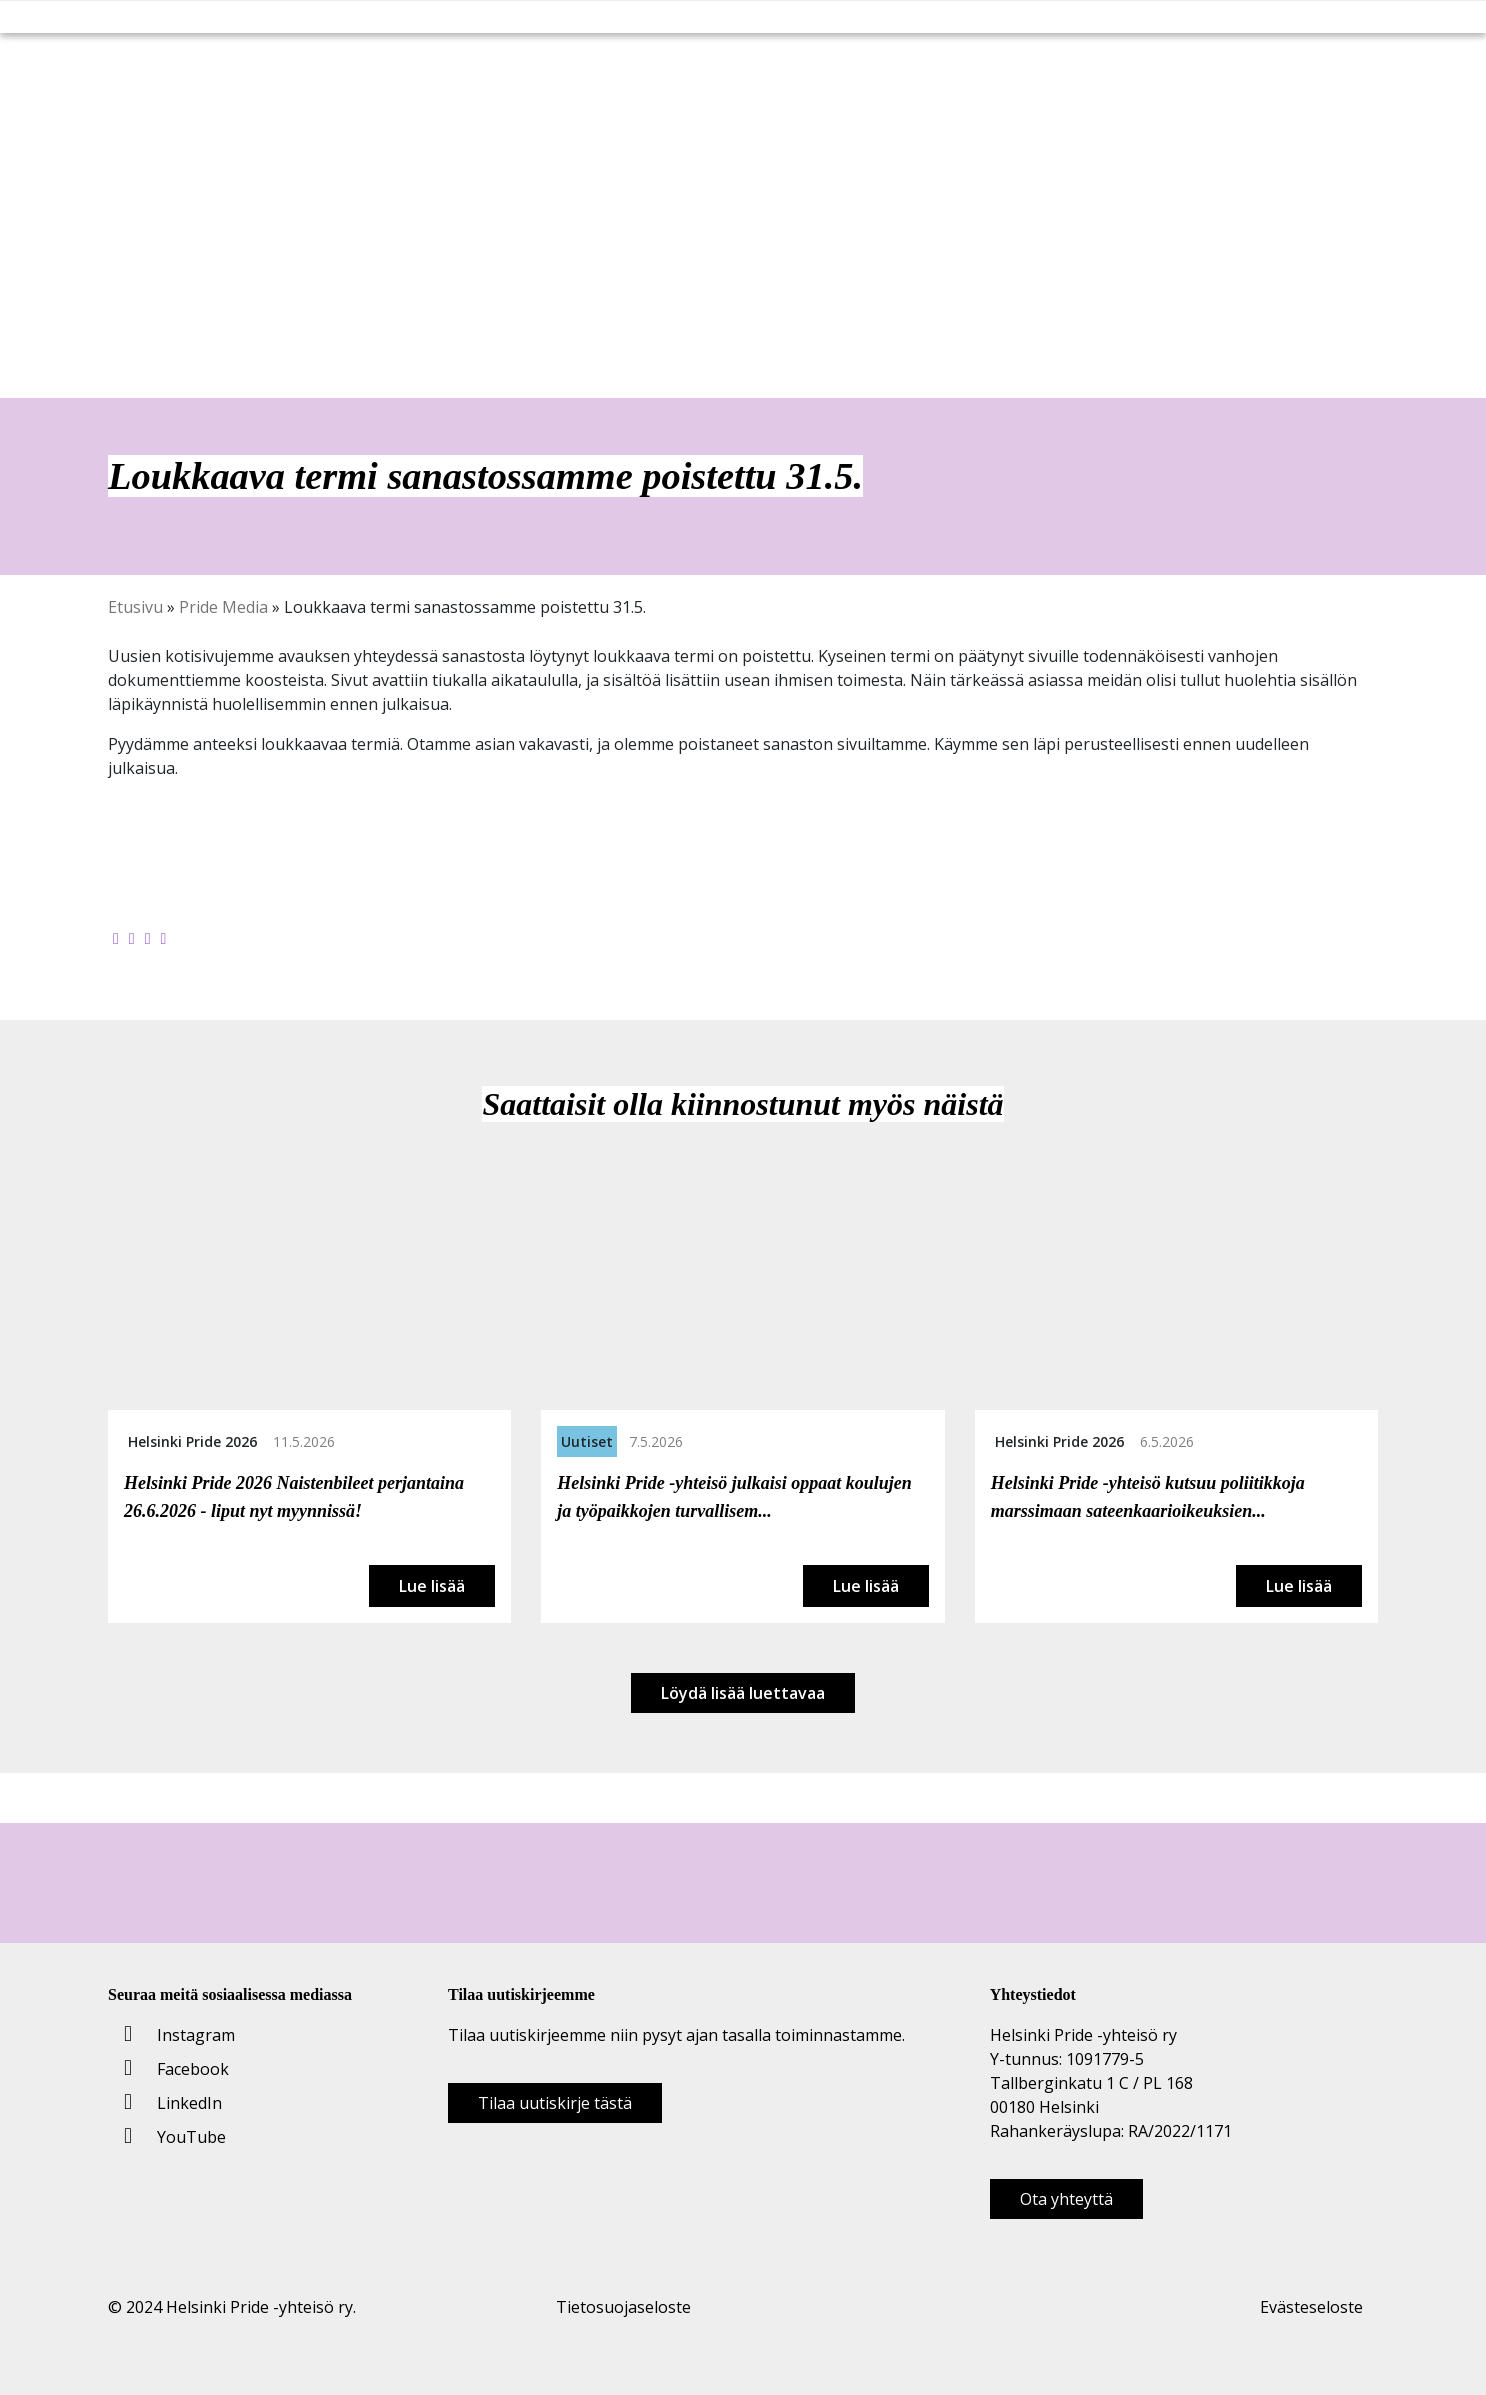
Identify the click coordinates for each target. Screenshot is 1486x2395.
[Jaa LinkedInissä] (148, 938)
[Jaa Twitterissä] (132, 938)
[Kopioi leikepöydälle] (164, 938)
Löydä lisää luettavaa (743, 1693)
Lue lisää (432, 1586)
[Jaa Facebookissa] (116, 938)
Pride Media (223, 607)
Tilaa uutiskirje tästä (555, 2103)
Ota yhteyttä (1066, 2199)
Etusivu (135, 607)
